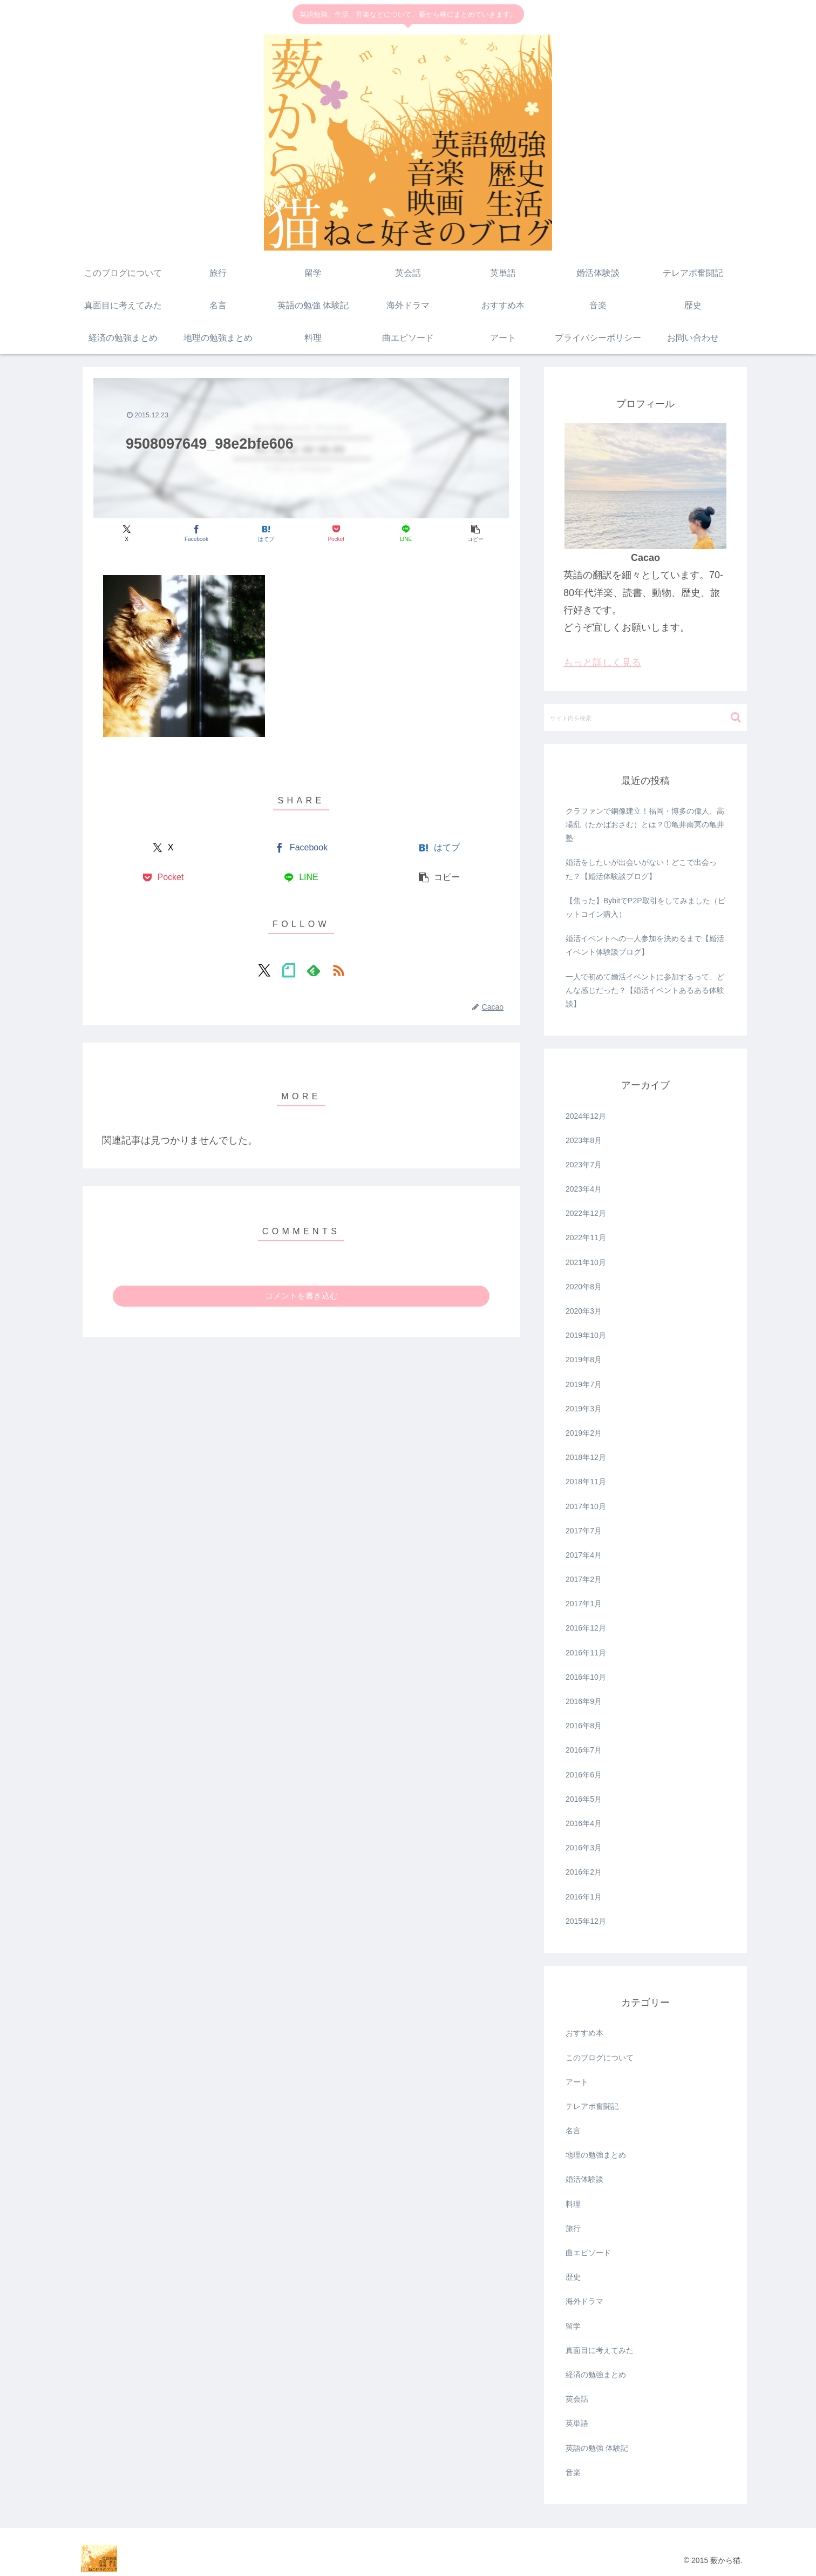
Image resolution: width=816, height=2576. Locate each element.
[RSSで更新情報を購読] (338, 970)
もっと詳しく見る (602, 662)
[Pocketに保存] (336, 534)
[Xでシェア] (126, 534)
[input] (645, 717)
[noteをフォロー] (289, 970)
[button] (476, 534)
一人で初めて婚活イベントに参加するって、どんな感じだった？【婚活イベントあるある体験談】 (645, 990)
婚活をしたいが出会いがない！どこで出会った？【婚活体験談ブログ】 (641, 869)
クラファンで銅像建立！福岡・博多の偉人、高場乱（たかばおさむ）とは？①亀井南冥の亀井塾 (645, 824)
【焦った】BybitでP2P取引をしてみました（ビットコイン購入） (645, 907)
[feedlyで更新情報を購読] (313, 970)
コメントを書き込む (301, 1295)
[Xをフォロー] (264, 970)
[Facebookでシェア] (196, 534)
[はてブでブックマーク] (266, 534)
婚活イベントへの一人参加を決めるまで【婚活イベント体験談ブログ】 (645, 945)
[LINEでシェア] (405, 534)
